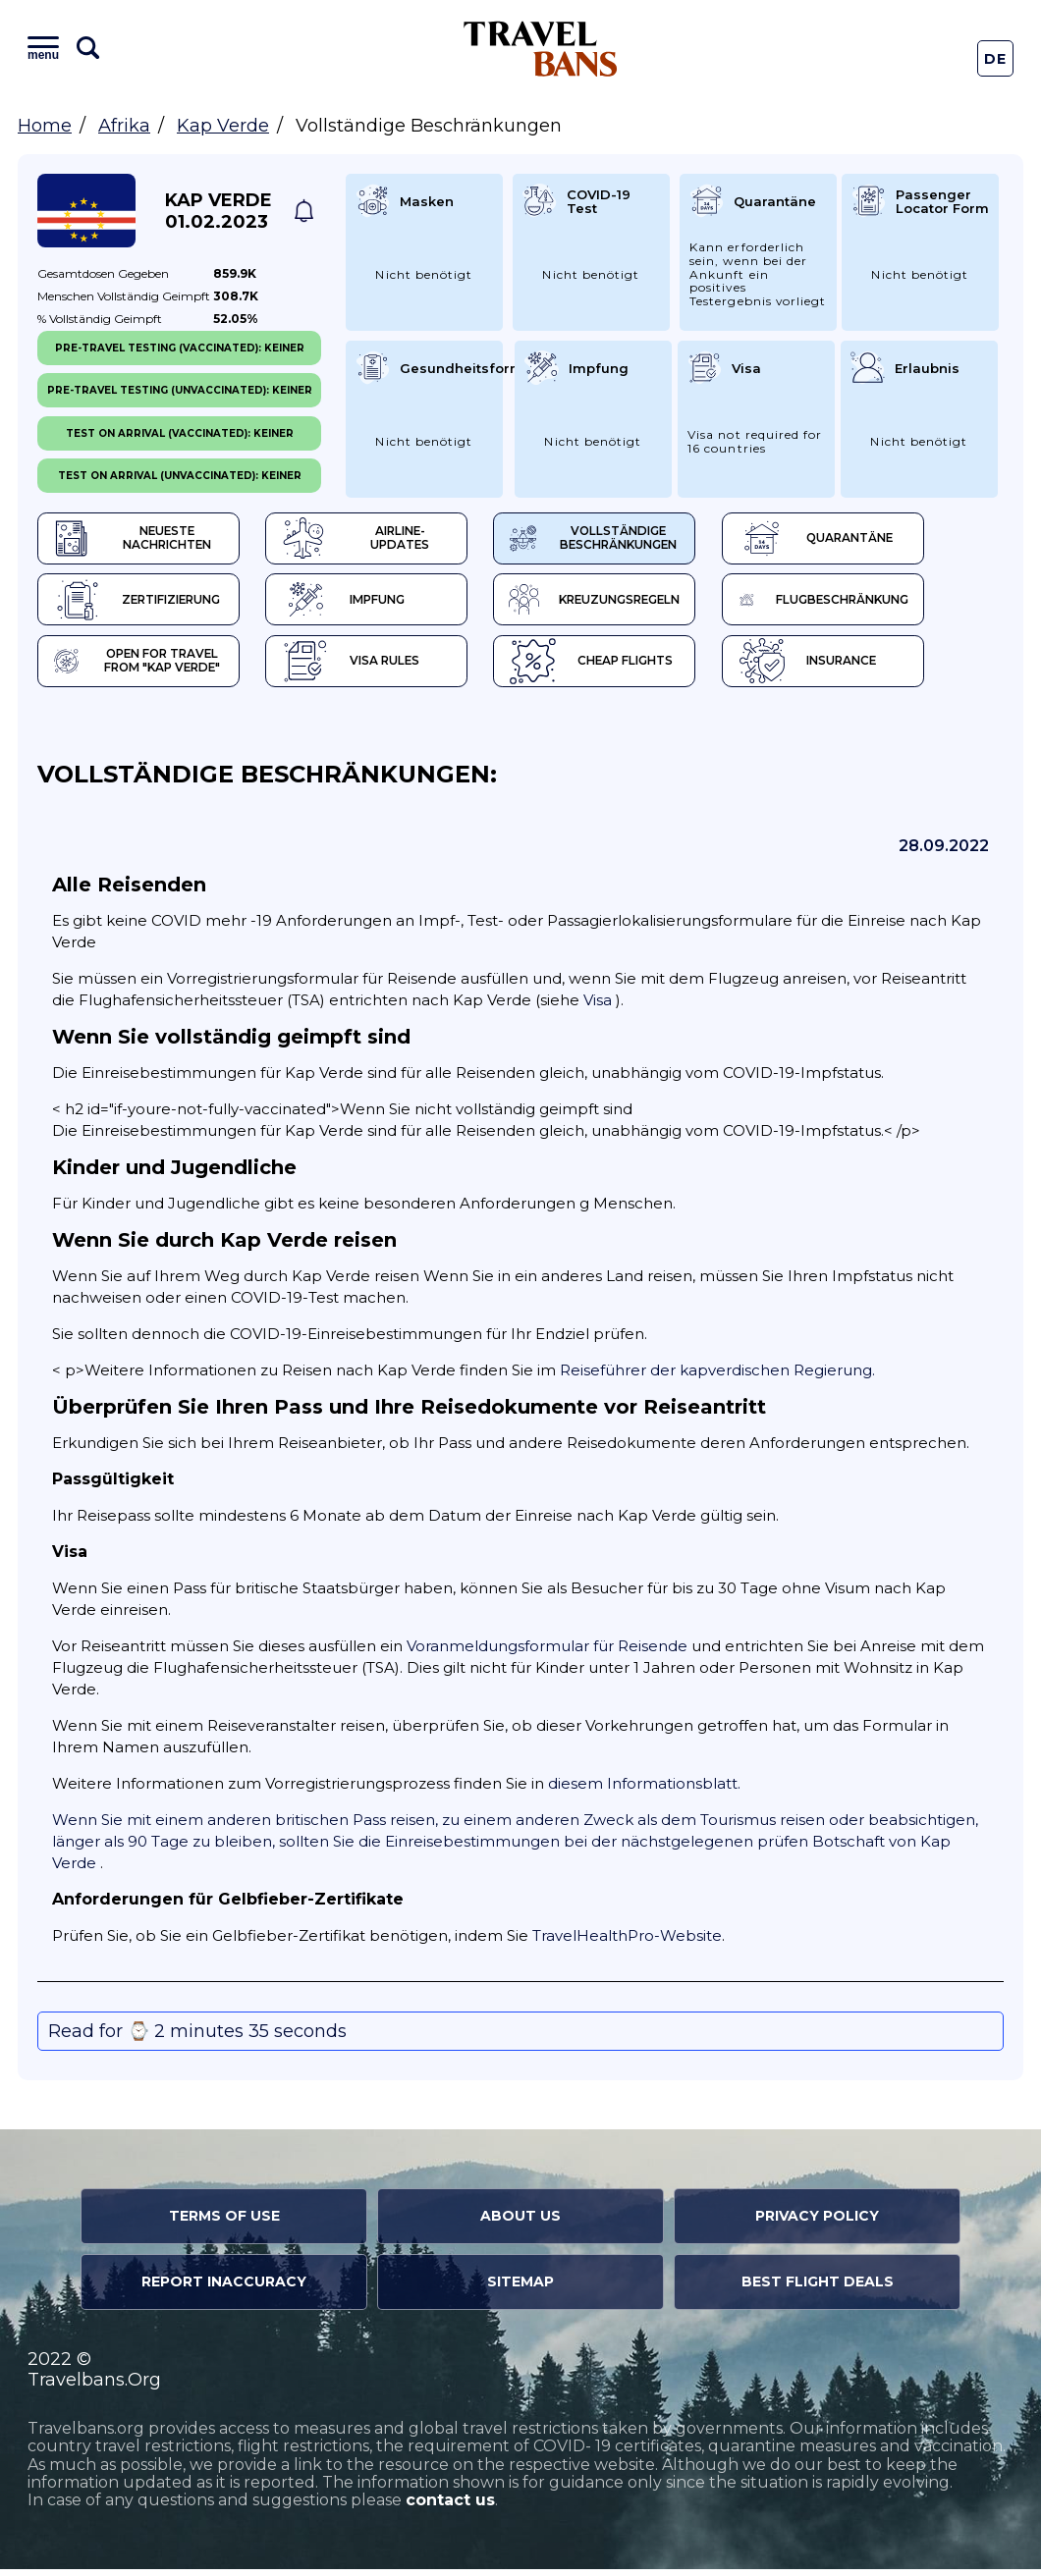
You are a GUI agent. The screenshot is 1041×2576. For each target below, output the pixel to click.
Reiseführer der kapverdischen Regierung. (717, 1377)
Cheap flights (635, 667)
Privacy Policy (817, 2223)
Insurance (870, 667)
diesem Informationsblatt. (644, 1791)
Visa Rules (372, 667)
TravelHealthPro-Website (627, 1943)
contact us (450, 2507)
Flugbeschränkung (893, 603)
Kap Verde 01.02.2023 (218, 211)
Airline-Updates (394, 539)
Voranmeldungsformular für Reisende (547, 1653)
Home (45, 125)
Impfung (365, 603)
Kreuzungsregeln (645, 603)
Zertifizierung (141, 603)
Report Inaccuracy (223, 2289)
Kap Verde (223, 125)
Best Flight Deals (817, 2289)
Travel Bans (541, 49)
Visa (597, 1007)
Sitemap (520, 2289)
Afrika (124, 125)
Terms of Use (224, 2223)
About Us (520, 2223)
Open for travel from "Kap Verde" (143, 667)
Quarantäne (879, 539)
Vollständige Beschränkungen (642, 539)
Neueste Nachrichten (139, 539)
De (996, 59)
